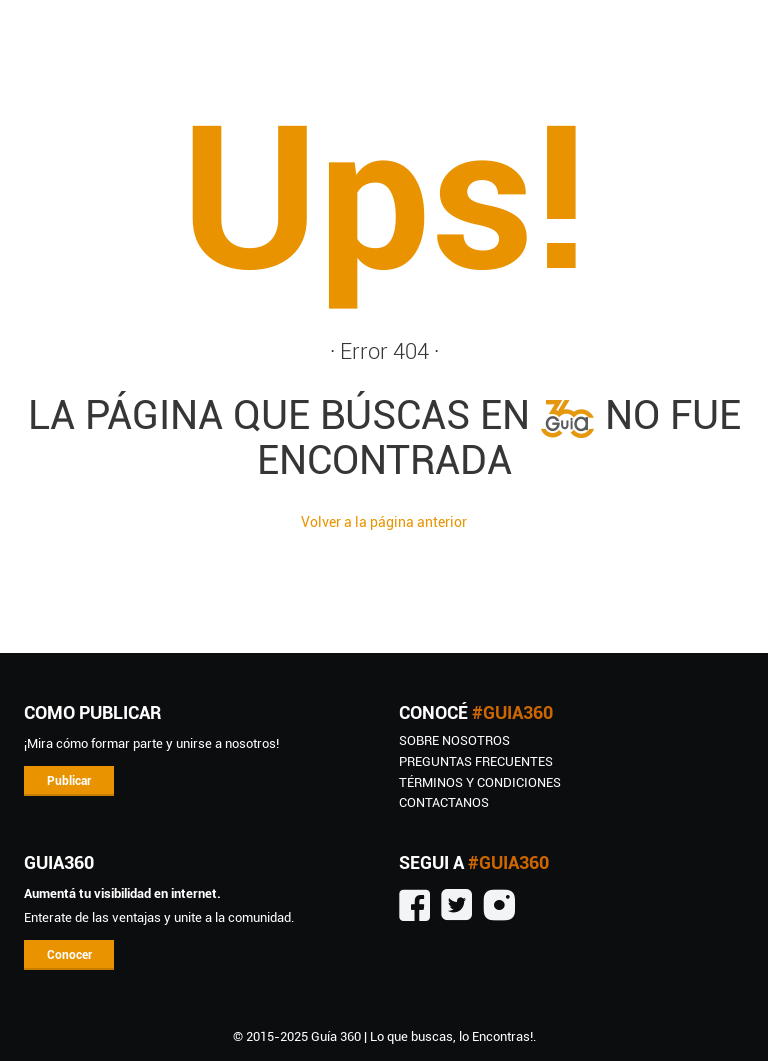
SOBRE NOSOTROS (454, 740)
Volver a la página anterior (384, 522)
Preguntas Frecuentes (476, 761)
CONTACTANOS (444, 802)
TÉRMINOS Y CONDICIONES (480, 782)
